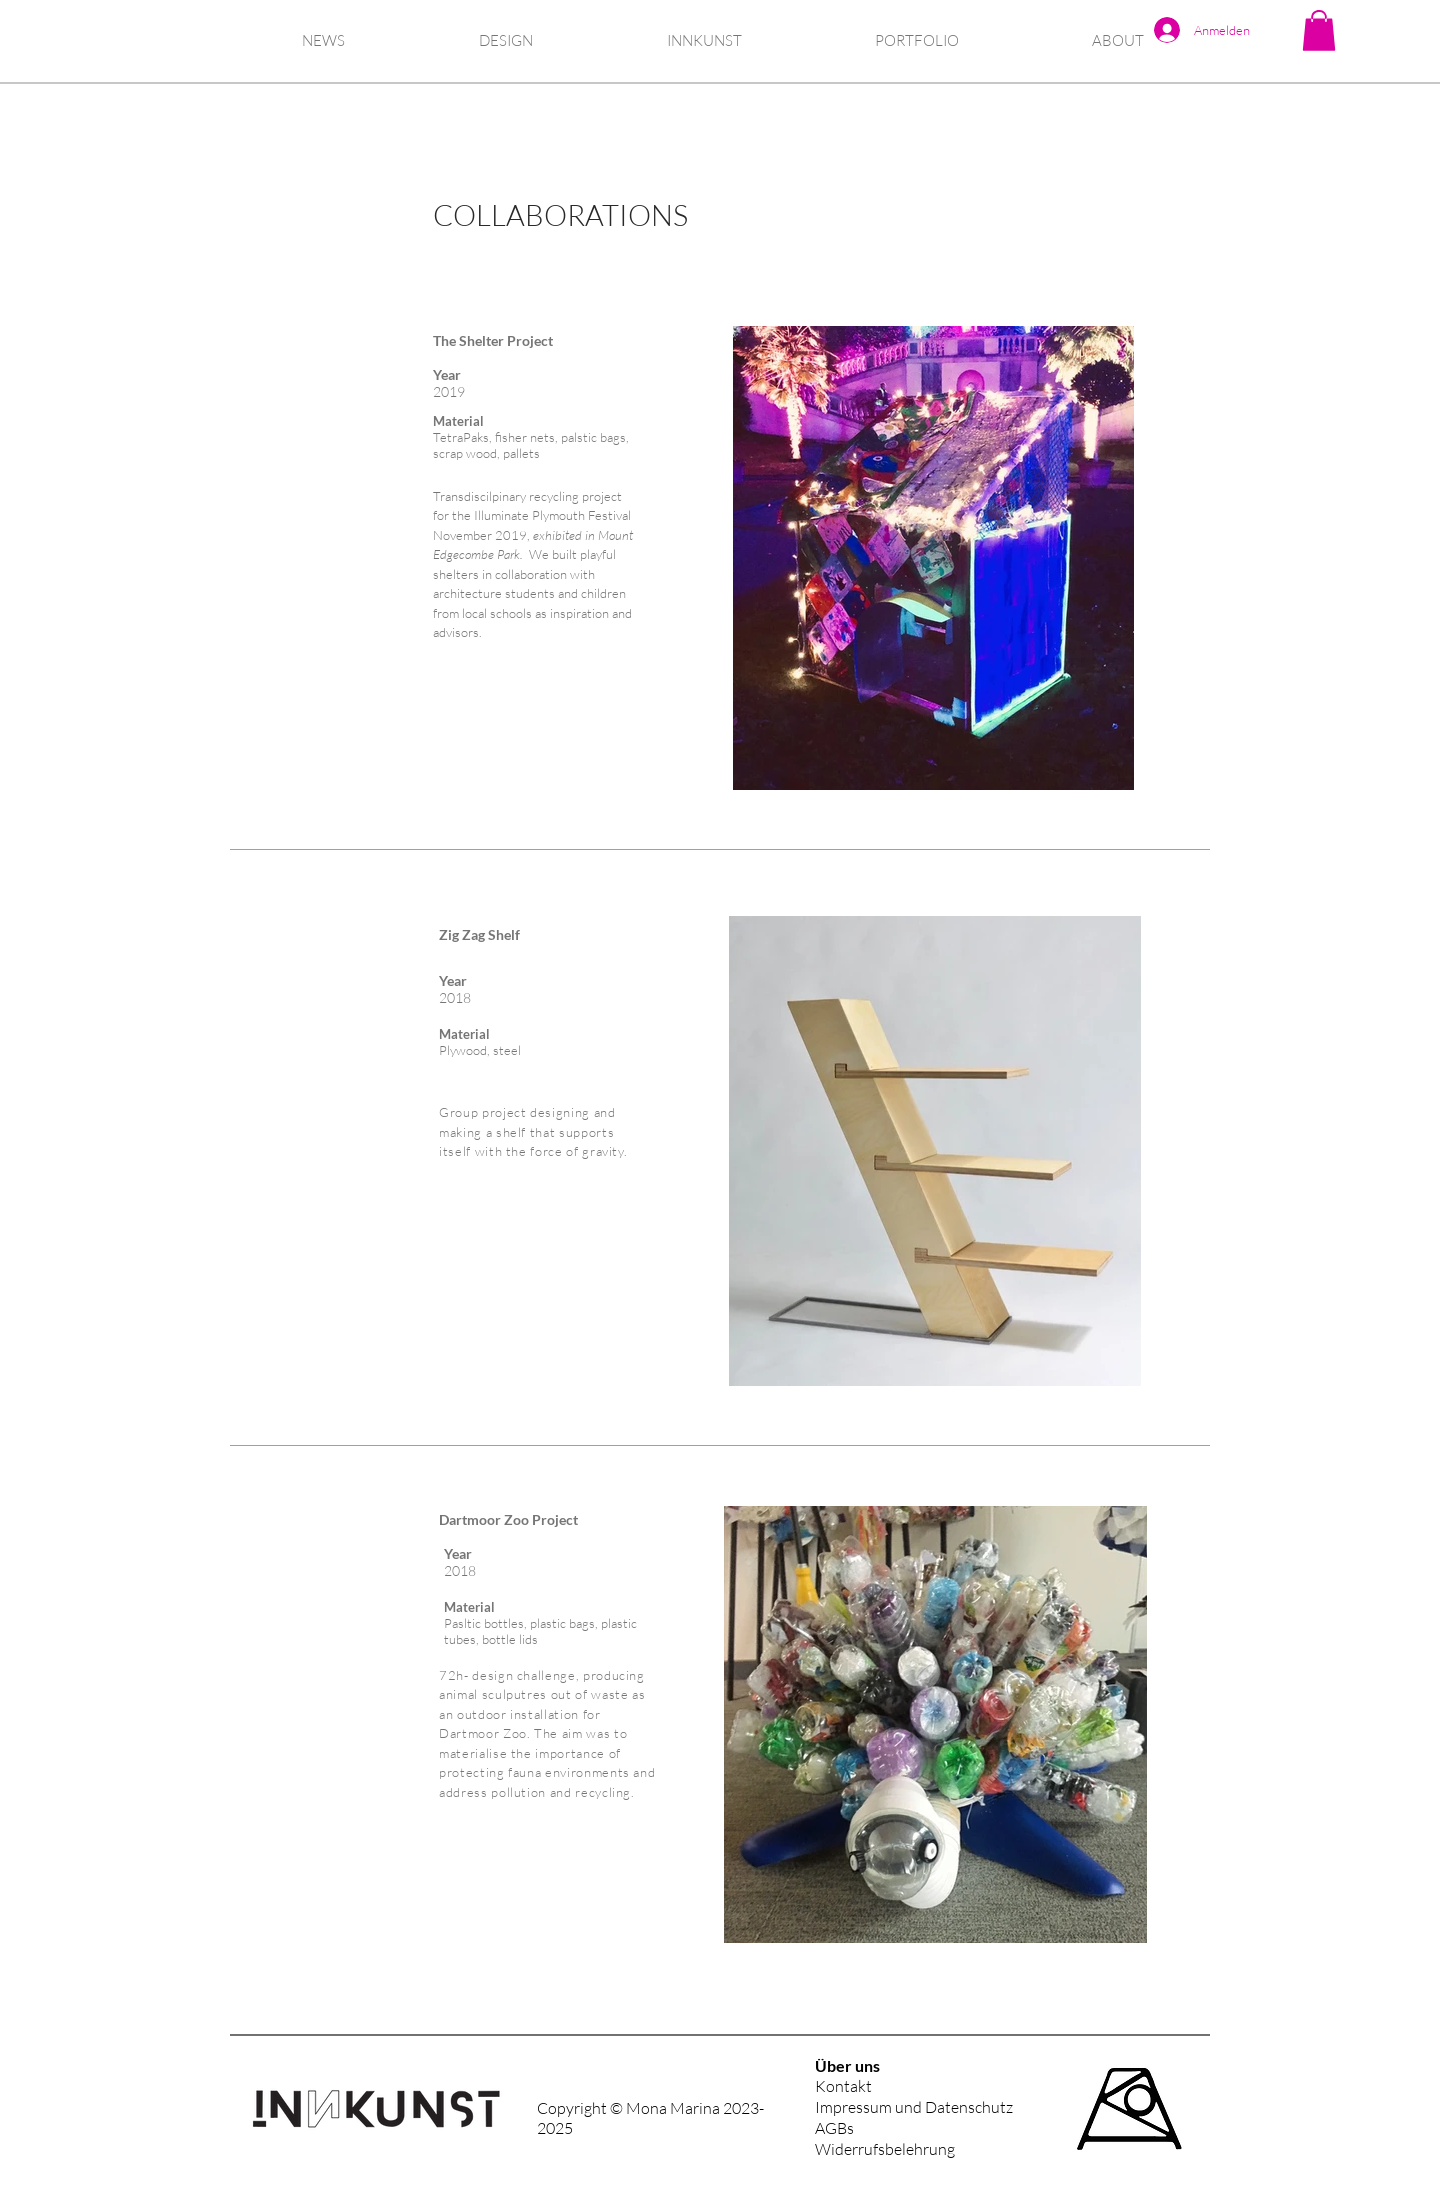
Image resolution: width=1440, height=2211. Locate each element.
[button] (1319, 30)
